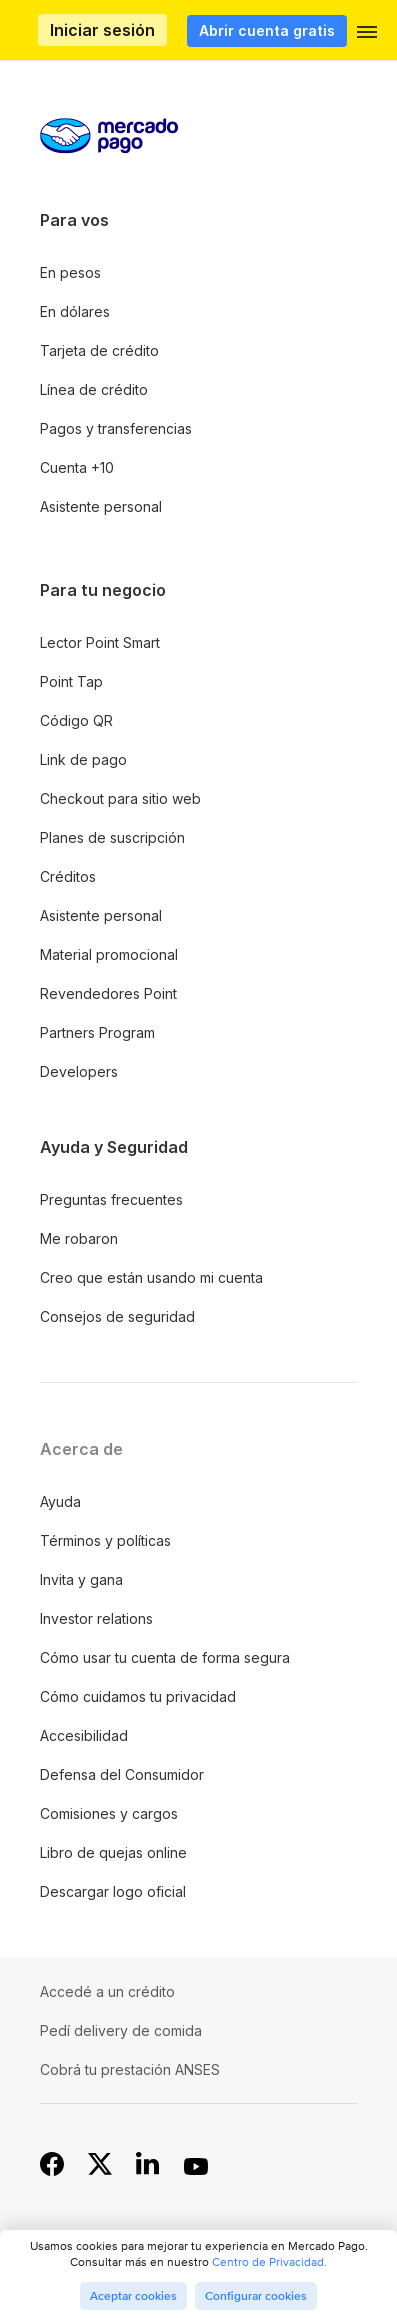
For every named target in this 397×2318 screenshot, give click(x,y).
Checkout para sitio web (120, 798)
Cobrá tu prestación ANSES (130, 2069)
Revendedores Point (108, 993)
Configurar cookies (256, 2296)
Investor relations (96, 1618)
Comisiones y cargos (109, 1813)
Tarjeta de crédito (99, 350)
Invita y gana (81, 1579)
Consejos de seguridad (117, 1316)
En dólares (75, 311)
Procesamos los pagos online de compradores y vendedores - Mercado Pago (45, 30)
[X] (100, 2165)
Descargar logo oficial (113, 1891)
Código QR (76, 720)
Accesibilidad (84, 1735)
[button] (367, 36)
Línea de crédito (94, 389)
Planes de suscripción (112, 837)
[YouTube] (196, 2165)
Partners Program (97, 1032)
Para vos (74, 220)
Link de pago (83, 759)
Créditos (68, 876)
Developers (79, 1071)
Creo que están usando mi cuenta (151, 1277)
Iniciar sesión (102, 30)
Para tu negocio (103, 590)
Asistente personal (101, 506)
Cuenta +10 (77, 467)
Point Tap (71, 681)
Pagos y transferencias (116, 428)
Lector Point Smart (100, 642)
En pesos (70, 272)
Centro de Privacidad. (269, 2261)
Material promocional (109, 954)
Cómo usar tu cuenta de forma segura (165, 1657)
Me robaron (79, 1238)
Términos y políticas (105, 1540)
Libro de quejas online (113, 1852)
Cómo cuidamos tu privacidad (138, 1696)
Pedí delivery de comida (121, 2030)
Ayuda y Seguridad (114, 1147)
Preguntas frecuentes (111, 1199)
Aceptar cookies (133, 2296)
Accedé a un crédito (107, 1991)
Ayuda (60, 1501)
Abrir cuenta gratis (267, 30)
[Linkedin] (148, 2165)
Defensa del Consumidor (122, 1774)
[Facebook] (52, 2165)
